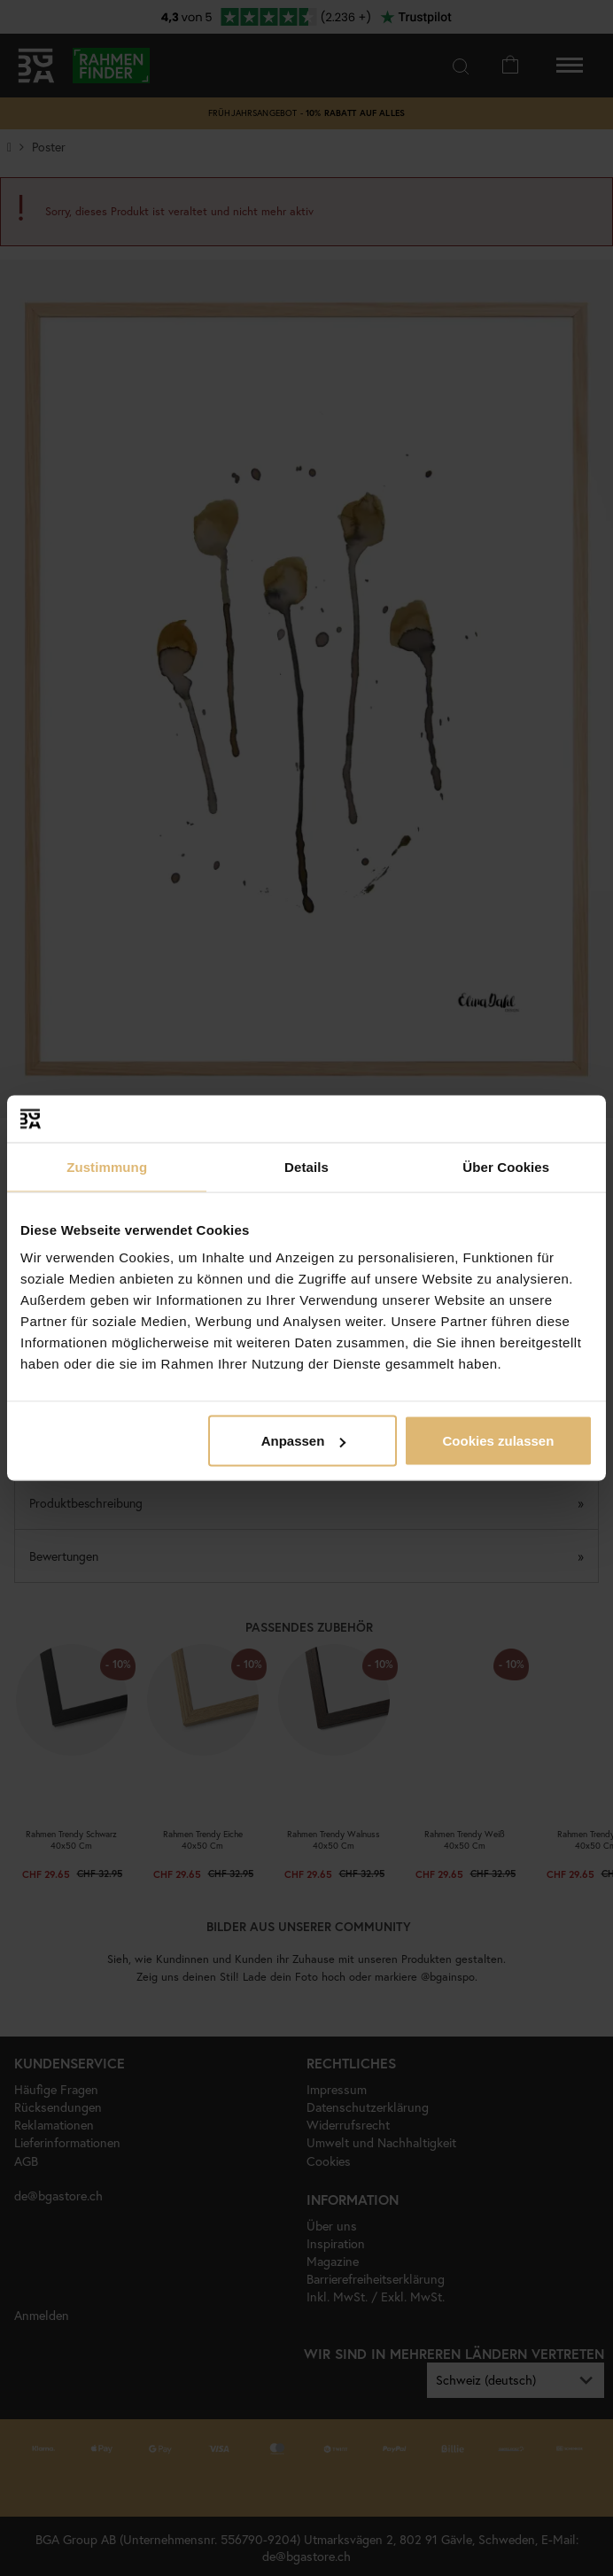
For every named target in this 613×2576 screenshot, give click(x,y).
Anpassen (303, 1440)
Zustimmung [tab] (106, 1166)
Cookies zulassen (498, 1440)
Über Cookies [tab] (505, 1166)
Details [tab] (306, 1166)
